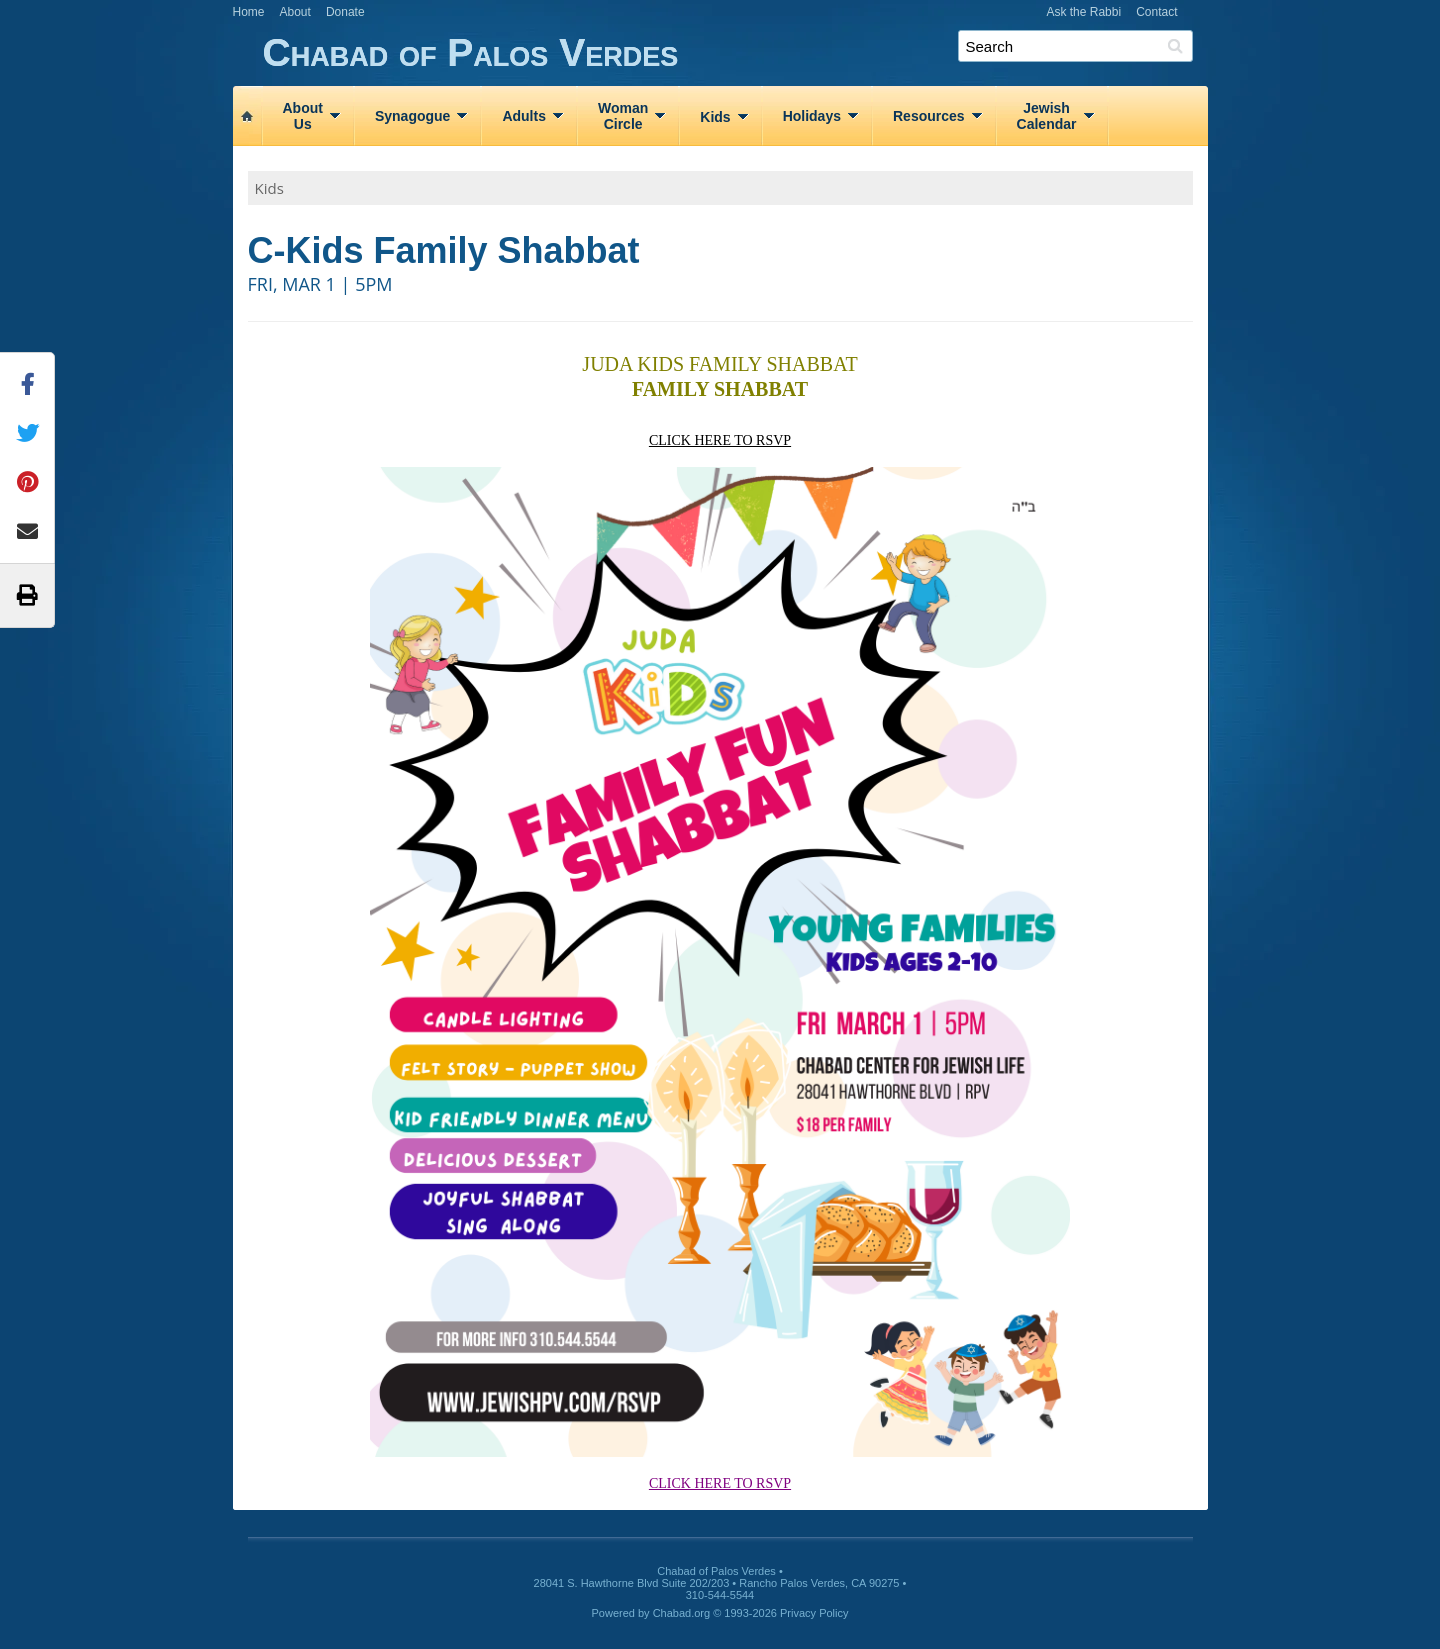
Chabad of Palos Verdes (735, 53)
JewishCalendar (1047, 116)
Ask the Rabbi (1083, 12)
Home (249, 12)
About (295, 12)
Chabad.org (682, 1613)
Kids (715, 117)
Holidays (812, 116)
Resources (929, 116)
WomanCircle (623, 116)
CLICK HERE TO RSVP (720, 440)
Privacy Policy (814, 1613)
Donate (345, 12)
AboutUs (303, 116)
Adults (524, 116)
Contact (1156, 12)
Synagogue (412, 116)
